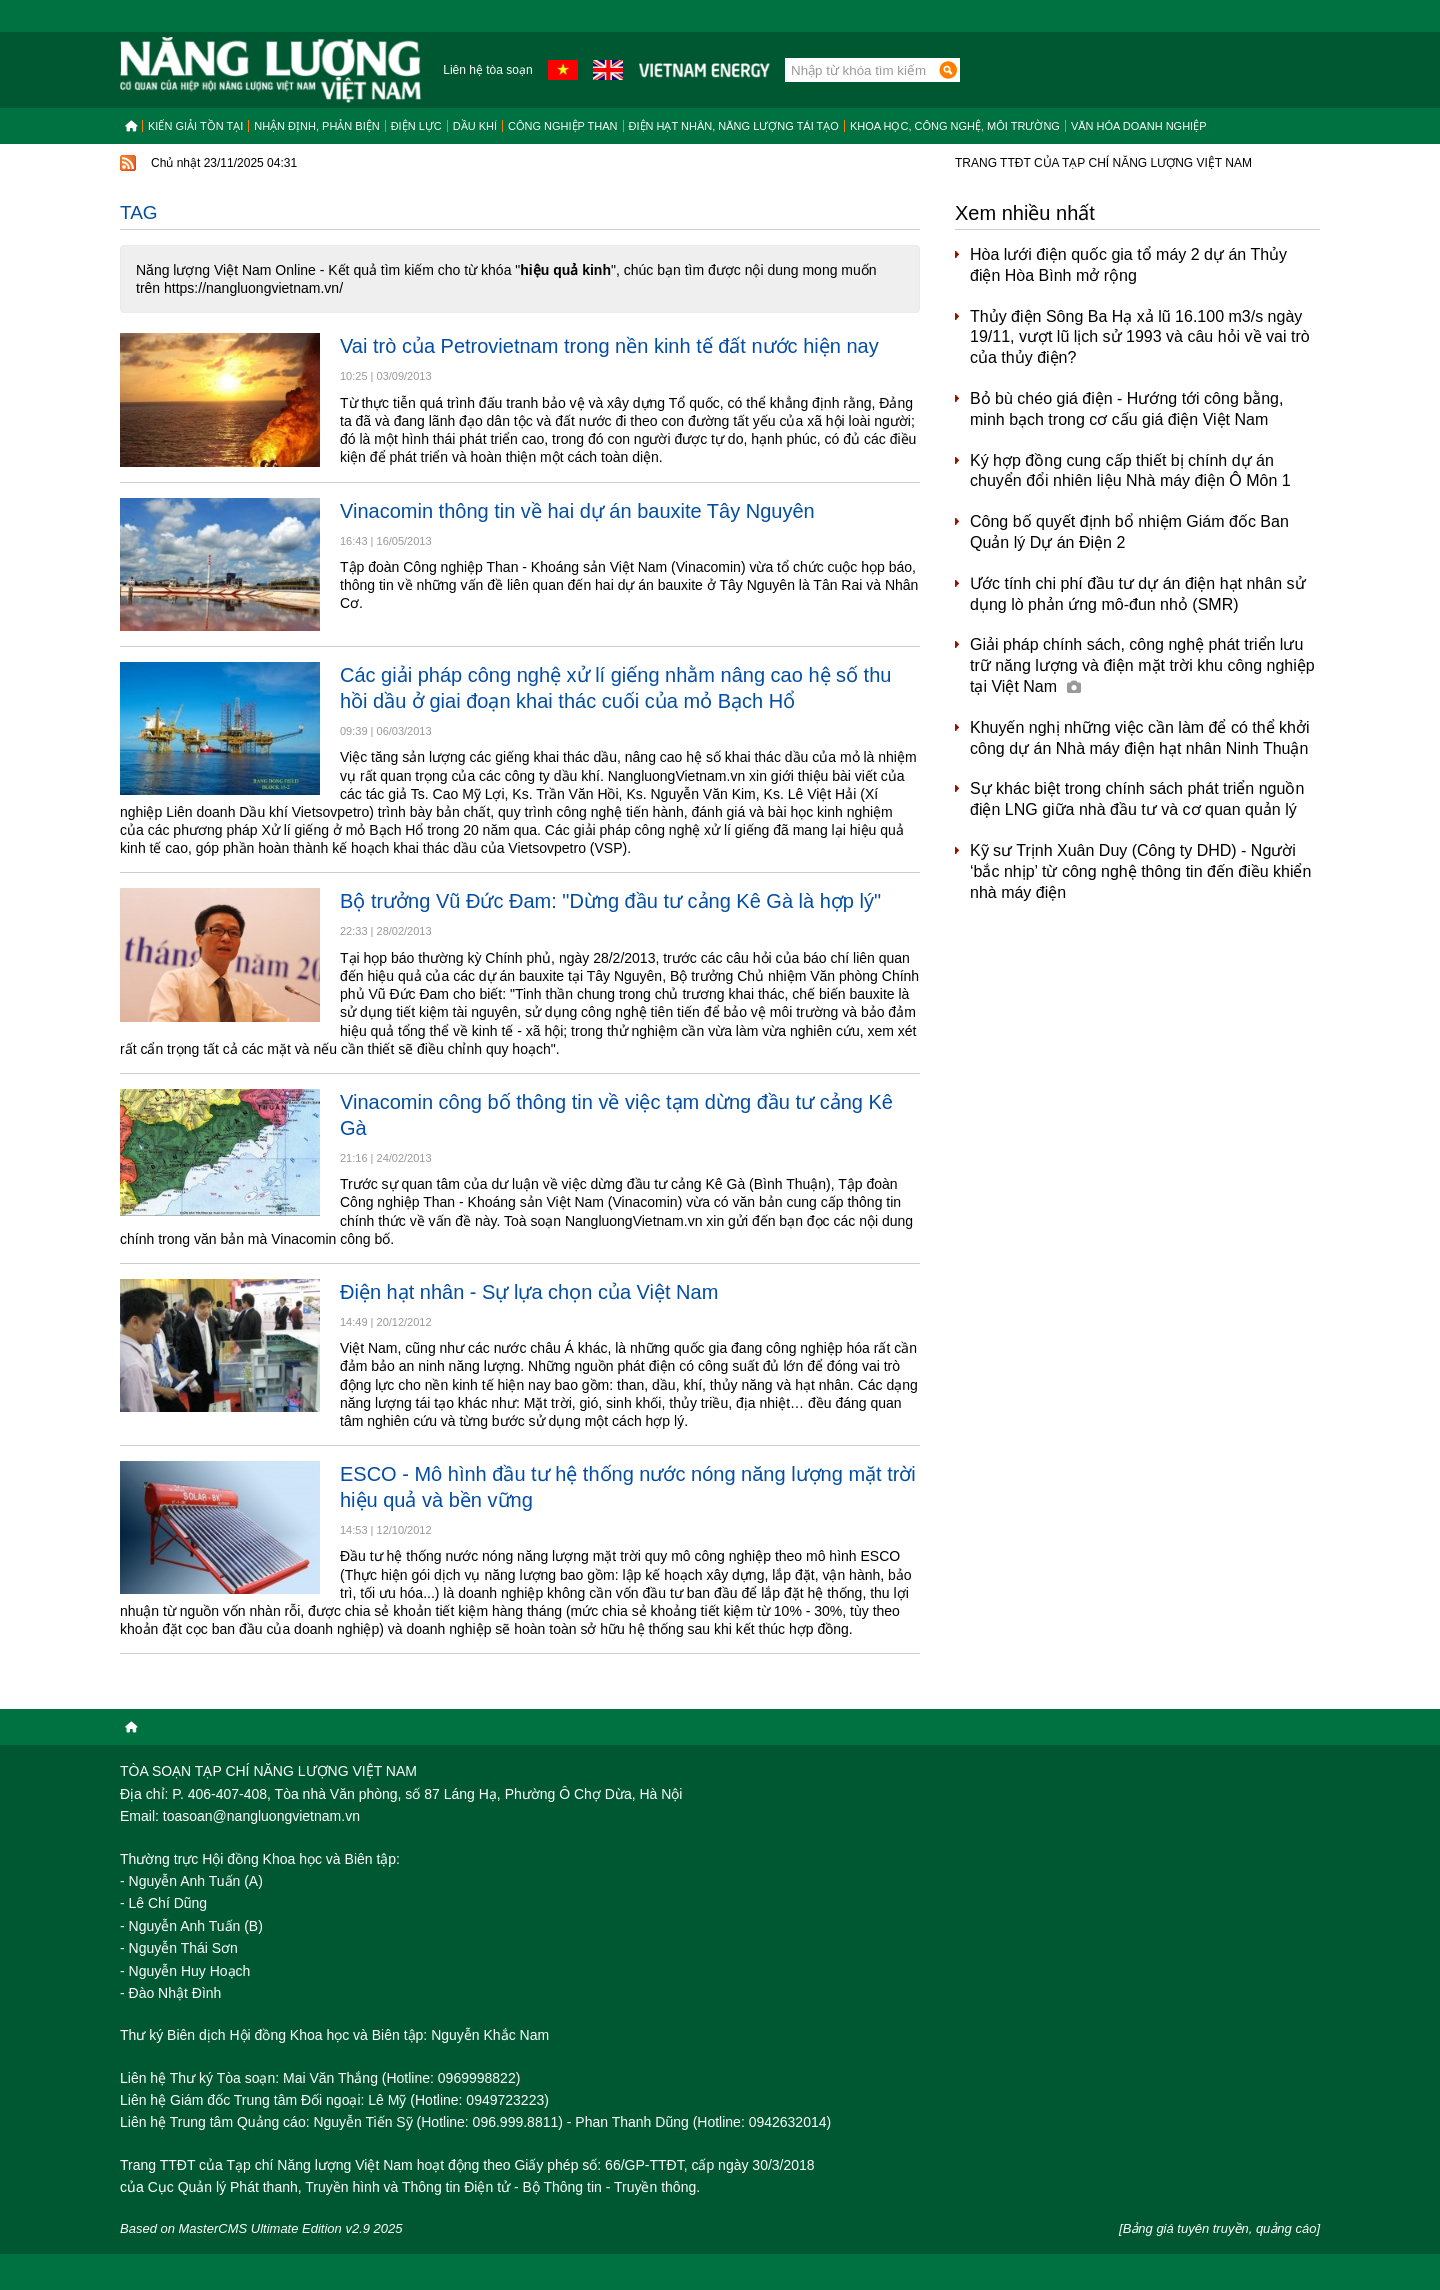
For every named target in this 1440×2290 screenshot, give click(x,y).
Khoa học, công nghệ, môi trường (955, 126)
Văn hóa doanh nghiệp (1139, 126)
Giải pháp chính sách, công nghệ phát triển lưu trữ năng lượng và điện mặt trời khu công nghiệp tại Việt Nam (1142, 665)
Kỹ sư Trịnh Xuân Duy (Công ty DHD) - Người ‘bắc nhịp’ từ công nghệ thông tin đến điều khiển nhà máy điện (1140, 871)
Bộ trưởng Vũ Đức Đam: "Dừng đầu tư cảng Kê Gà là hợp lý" (610, 901)
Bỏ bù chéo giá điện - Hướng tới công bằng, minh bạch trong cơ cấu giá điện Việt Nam (1126, 409)
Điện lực (416, 126)
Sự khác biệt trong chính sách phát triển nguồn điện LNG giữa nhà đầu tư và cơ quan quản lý (1137, 799)
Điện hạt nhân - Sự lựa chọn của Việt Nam (529, 1292)
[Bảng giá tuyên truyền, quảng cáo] (1219, 2228)
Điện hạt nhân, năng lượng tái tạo (734, 126)
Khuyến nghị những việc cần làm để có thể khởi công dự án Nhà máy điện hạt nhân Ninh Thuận (1140, 738)
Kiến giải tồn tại (195, 126)
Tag (139, 212)
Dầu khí (475, 126)
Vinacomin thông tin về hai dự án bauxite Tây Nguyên (577, 511)
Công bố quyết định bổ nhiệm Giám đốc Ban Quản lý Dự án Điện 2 (1129, 532)
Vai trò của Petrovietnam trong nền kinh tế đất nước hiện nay (609, 346)
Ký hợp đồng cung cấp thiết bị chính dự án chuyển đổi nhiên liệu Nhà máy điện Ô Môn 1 (1130, 471)
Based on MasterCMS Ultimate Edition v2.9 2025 (261, 2228)
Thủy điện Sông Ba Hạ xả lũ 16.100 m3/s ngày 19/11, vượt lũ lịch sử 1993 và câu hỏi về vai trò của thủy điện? (1140, 337)
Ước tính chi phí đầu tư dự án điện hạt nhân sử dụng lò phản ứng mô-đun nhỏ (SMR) (1138, 594)
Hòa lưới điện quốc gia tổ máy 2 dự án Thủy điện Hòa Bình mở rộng (1128, 265)
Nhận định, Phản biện (316, 126)
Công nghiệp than (563, 126)
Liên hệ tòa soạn (487, 70)
